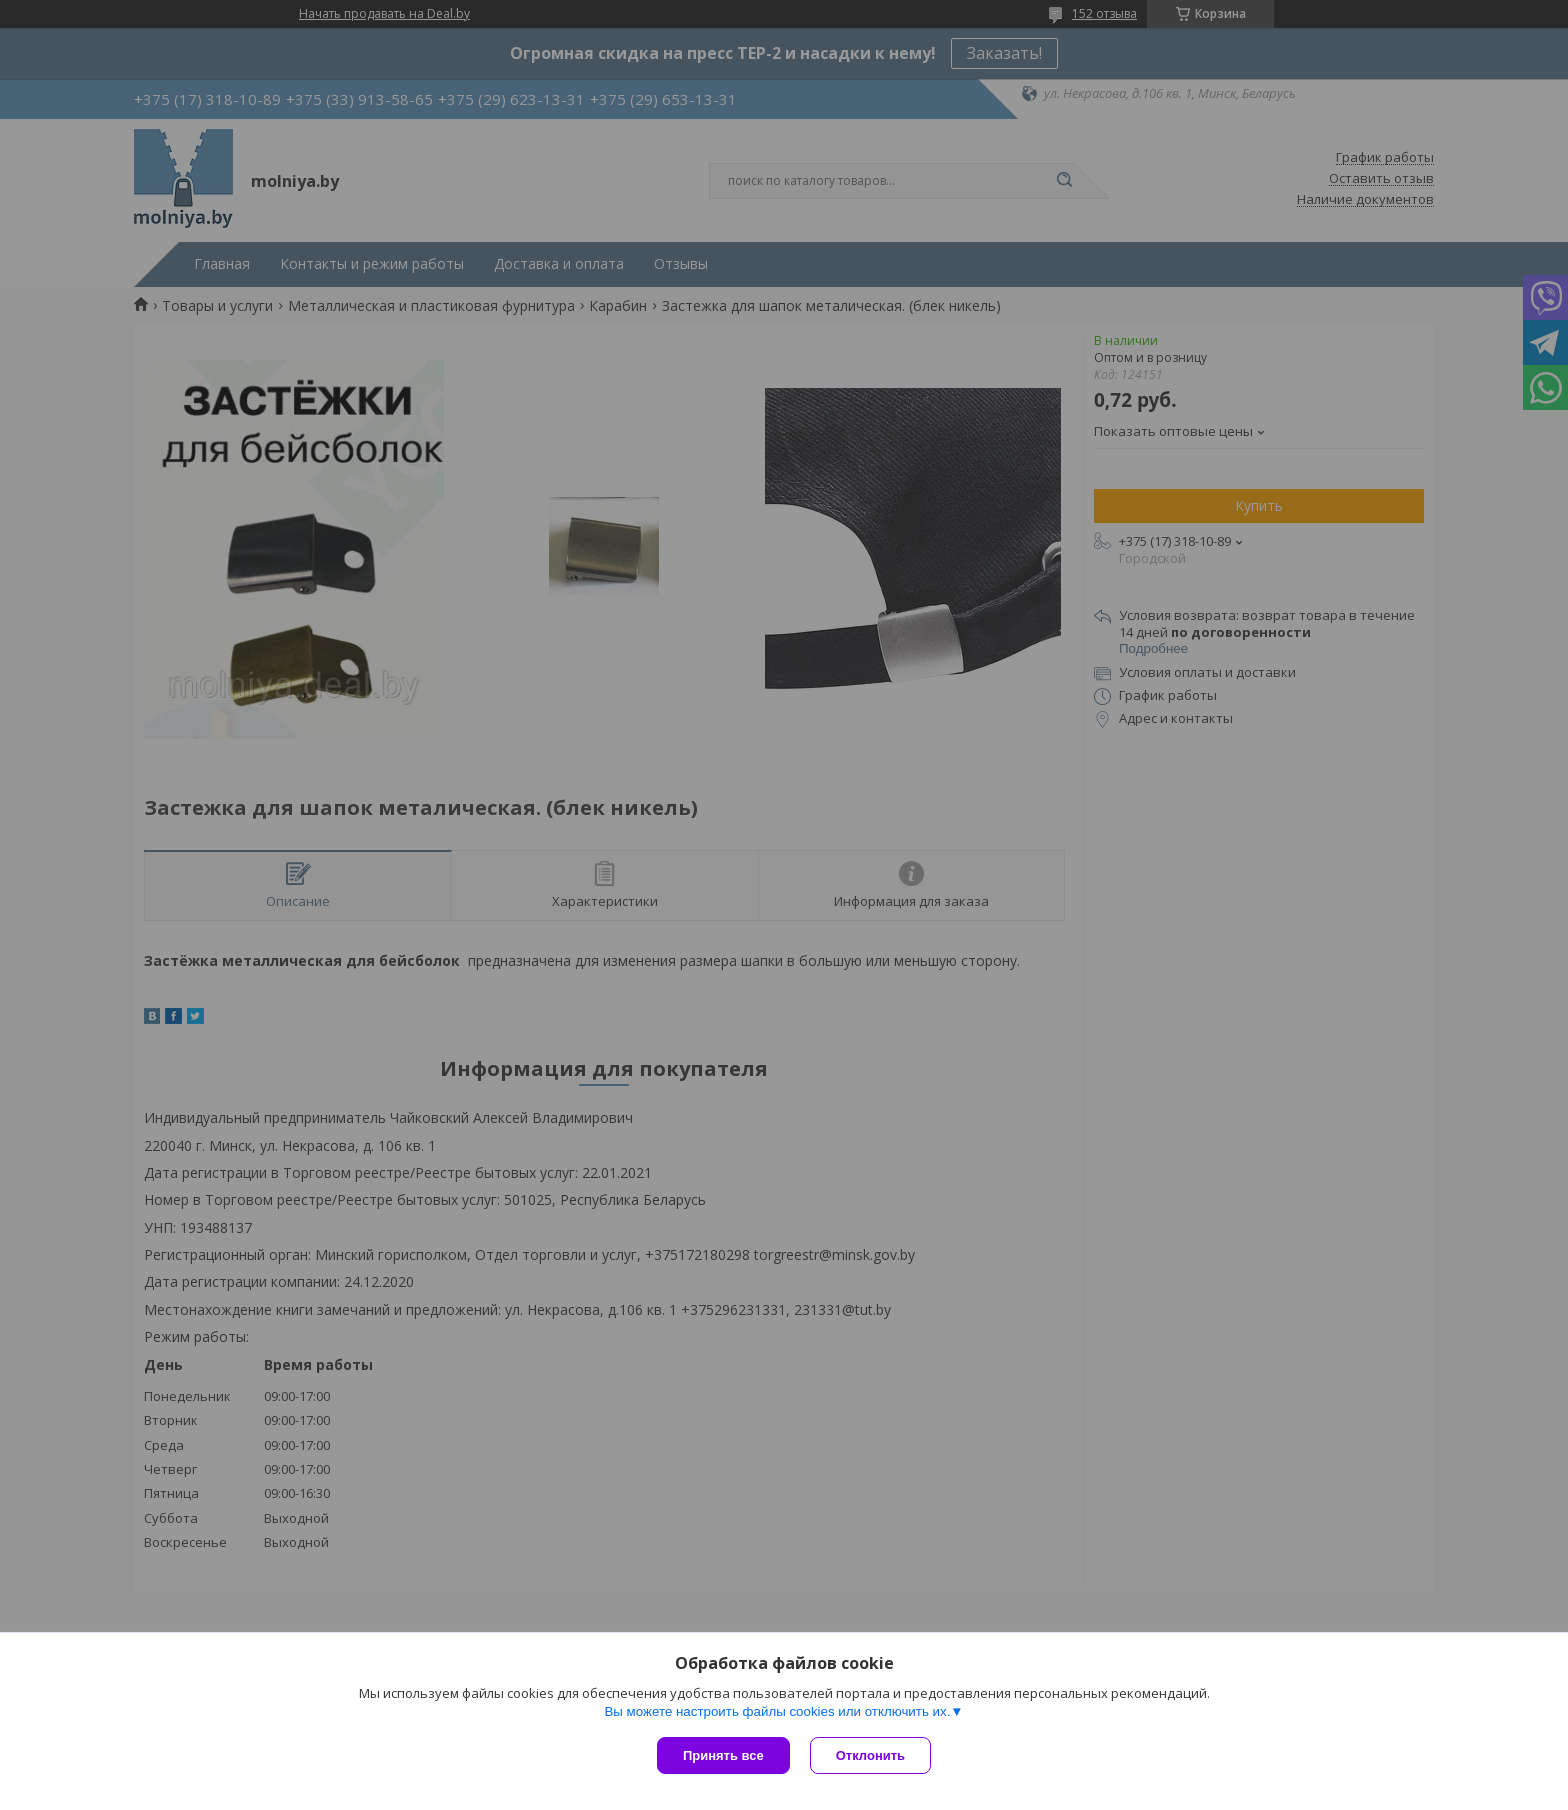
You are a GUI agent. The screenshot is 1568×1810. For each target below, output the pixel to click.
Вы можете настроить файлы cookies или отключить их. (777, 1711)
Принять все (723, 1755)
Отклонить (870, 1755)
